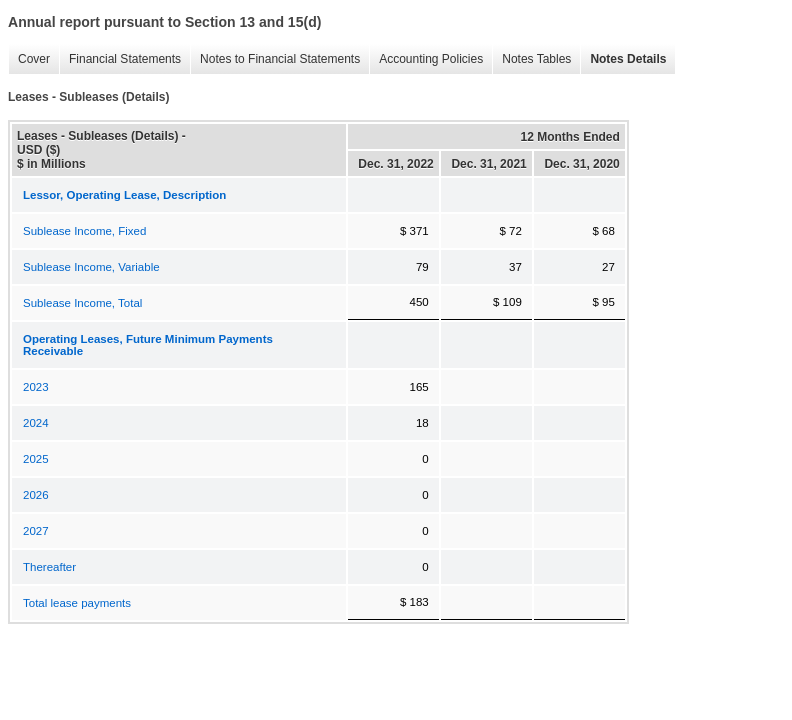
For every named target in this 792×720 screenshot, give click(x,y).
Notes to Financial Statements (280, 59)
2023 (36, 387)
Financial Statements (125, 59)
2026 (36, 495)
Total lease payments (77, 603)
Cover (34, 59)
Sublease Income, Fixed (84, 231)
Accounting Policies (431, 59)
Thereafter (49, 567)
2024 (36, 423)
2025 (36, 459)
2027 (36, 531)
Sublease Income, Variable (91, 267)
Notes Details (628, 59)
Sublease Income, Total (82, 303)
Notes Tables (536, 59)
